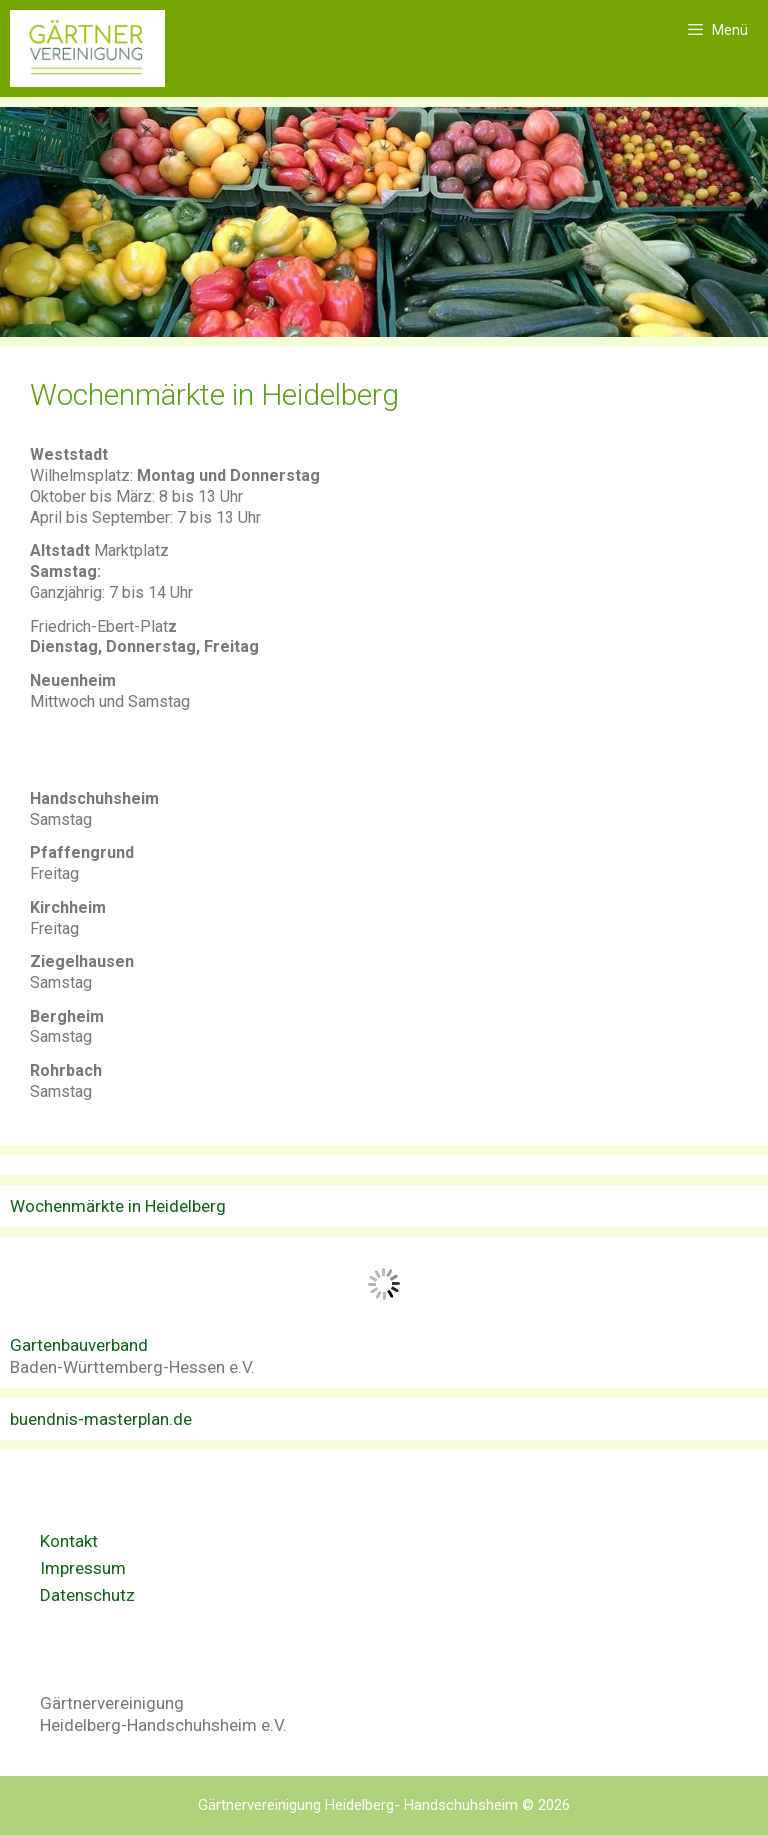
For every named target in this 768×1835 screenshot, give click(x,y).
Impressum (83, 1568)
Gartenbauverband (79, 1345)
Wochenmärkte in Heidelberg (118, 1206)
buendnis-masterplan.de (101, 1419)
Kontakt (69, 1541)
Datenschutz (87, 1595)
